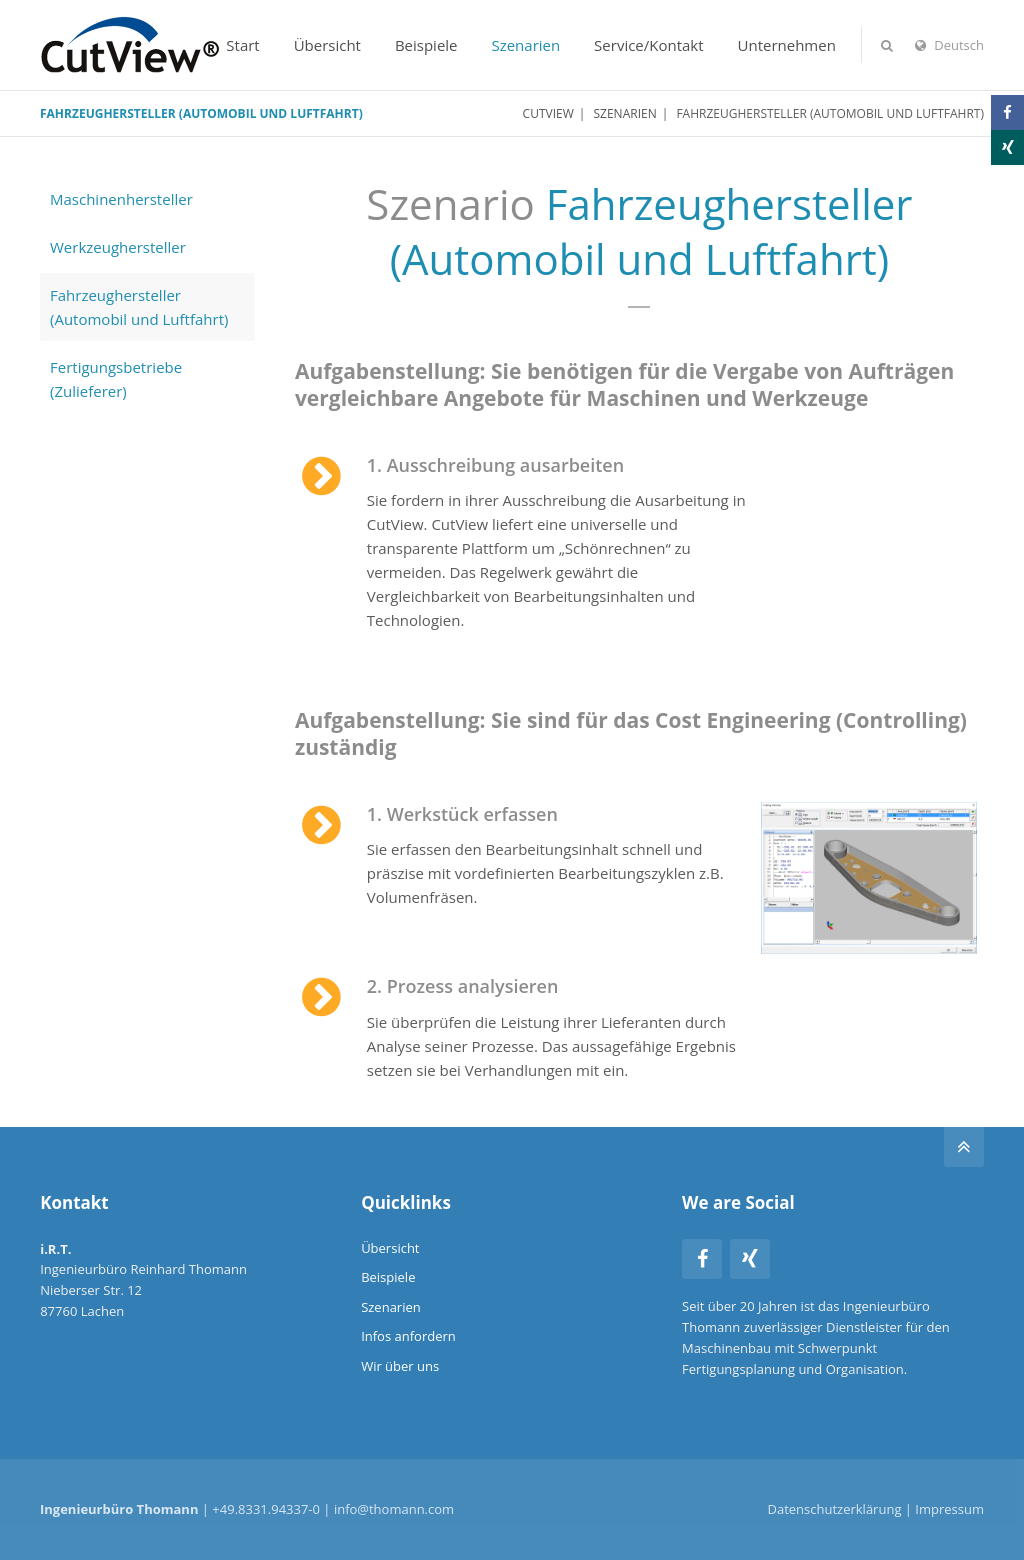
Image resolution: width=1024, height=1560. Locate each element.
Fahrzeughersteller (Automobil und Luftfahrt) (139, 307)
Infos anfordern (408, 1336)
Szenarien (525, 45)
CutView (548, 113)
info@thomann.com (394, 1509)
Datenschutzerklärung (835, 1509)
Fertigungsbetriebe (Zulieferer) (116, 379)
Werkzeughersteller (118, 247)
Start (242, 45)
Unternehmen (787, 45)
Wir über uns (400, 1366)
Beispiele (426, 45)
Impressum (949, 1509)
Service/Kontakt (648, 45)
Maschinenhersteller (121, 199)
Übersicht (327, 45)
